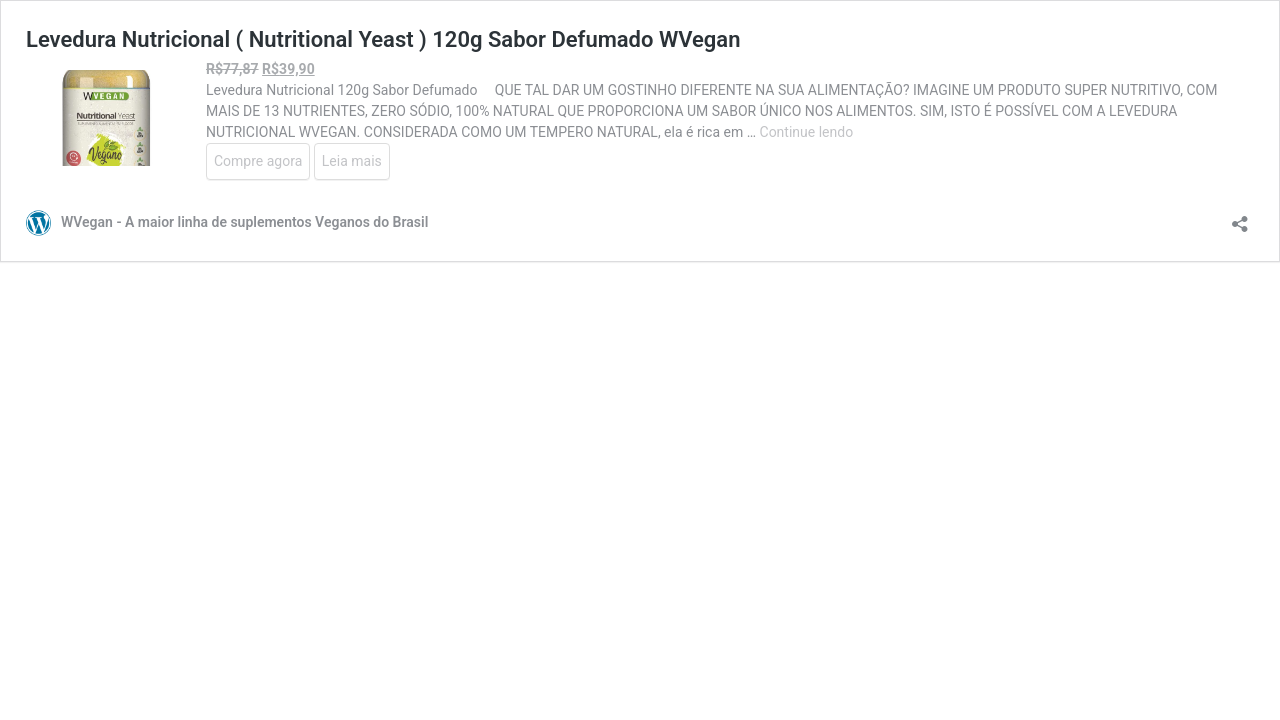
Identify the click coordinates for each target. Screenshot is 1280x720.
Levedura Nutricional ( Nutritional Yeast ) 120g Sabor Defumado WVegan (383, 39)
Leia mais (352, 161)
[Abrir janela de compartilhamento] (1240, 217)
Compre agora (258, 161)
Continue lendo (807, 132)
